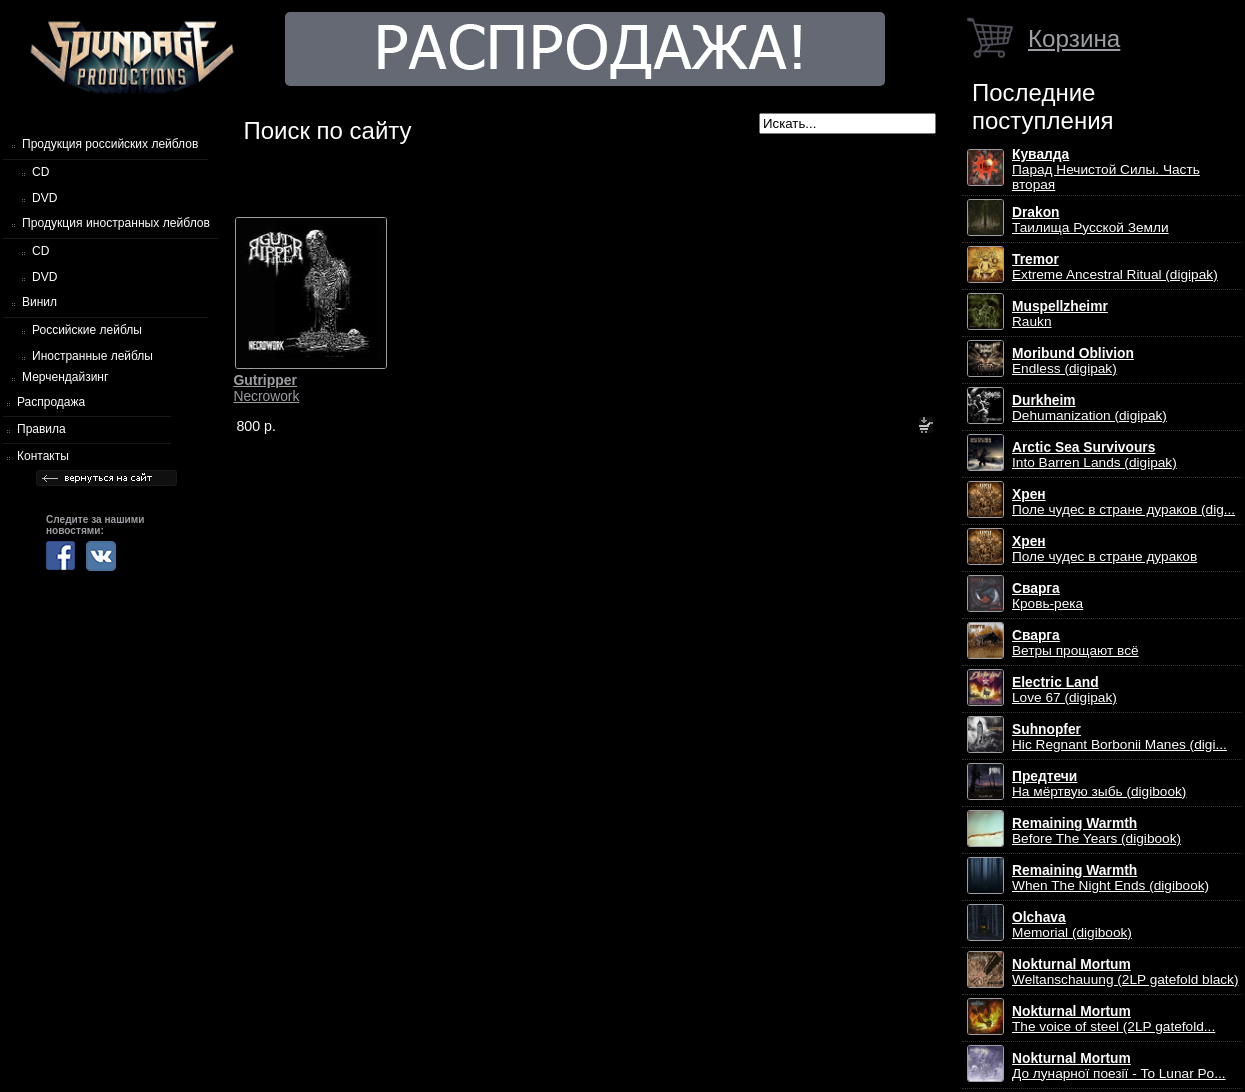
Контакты (43, 456)
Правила (41, 429)
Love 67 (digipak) (1064, 690)
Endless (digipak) (1073, 361)
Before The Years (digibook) (1096, 831)
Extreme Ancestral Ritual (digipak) (1115, 267)
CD (40, 172)
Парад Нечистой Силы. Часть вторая (1106, 169)
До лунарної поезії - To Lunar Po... (1119, 1066)
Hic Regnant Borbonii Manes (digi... (1119, 737)
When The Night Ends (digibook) (1110, 878)
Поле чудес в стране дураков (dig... (1123, 502)
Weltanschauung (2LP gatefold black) (1125, 972)
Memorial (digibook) (1072, 925)
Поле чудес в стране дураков (1104, 549)
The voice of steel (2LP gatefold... (1113, 1019)
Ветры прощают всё (1075, 643)
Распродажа (51, 402)
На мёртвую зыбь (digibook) (1099, 784)
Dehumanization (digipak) (1089, 408)
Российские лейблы (87, 330)
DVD (44, 198)
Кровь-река (1047, 596)
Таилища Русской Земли (1090, 220)
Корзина (1074, 38)
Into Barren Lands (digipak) (1094, 455)
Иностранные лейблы (92, 356)
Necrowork (266, 388)
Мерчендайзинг (65, 377)
